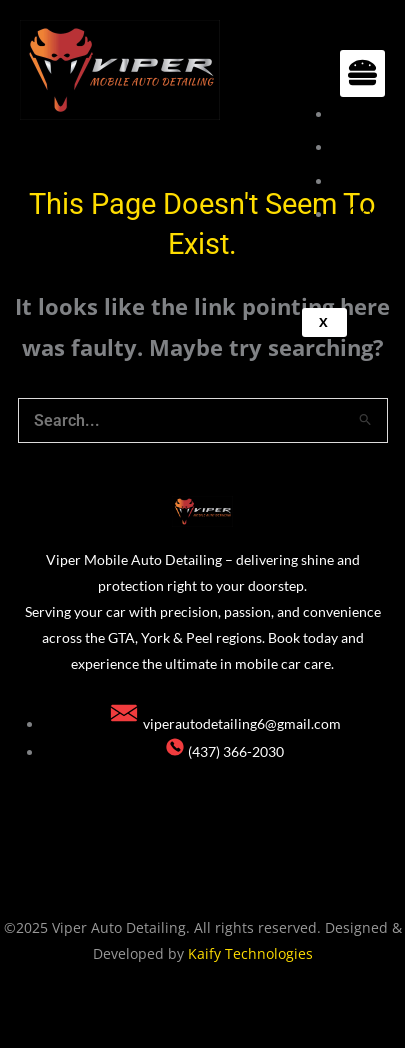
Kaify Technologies (250, 953)
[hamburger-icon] (362, 73)
